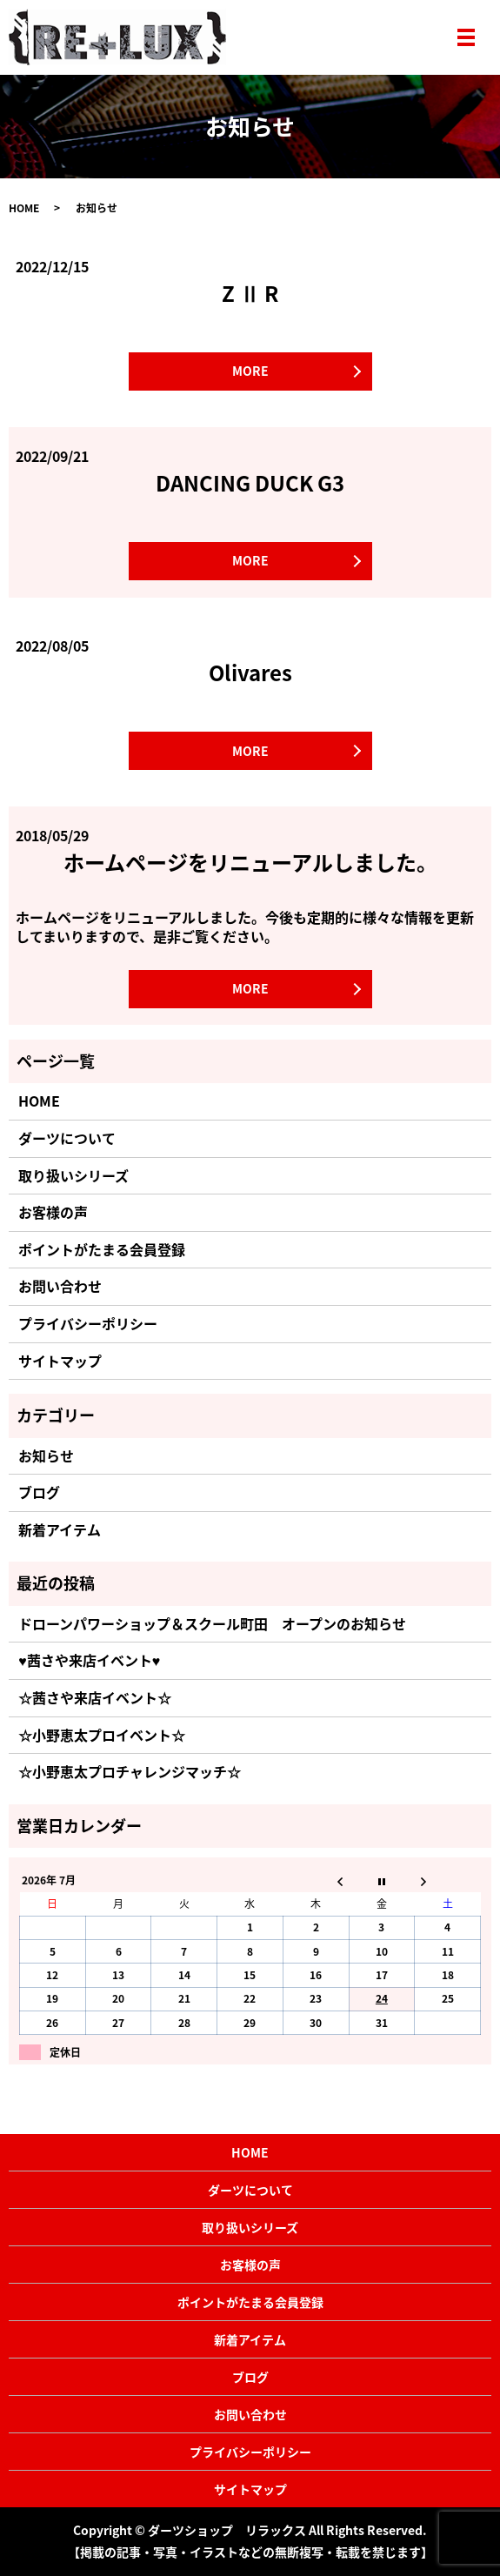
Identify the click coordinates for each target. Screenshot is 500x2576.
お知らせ (46, 1455)
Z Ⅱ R (250, 293)
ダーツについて (67, 1137)
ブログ (39, 1492)
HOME (24, 208)
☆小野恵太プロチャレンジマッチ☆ (129, 1771)
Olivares (250, 672)
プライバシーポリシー (87, 1323)
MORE (250, 370)
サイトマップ (60, 1360)
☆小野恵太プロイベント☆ (101, 1734)
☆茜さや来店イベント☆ (94, 1697)
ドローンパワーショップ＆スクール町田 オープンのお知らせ (212, 1623)
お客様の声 (53, 1211)
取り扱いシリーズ (73, 1175)
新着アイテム (59, 1529)
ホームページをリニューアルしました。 (250, 862)
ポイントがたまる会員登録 (101, 1249)
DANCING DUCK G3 (250, 482)
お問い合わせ (60, 1285)
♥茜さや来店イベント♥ (89, 1659)
